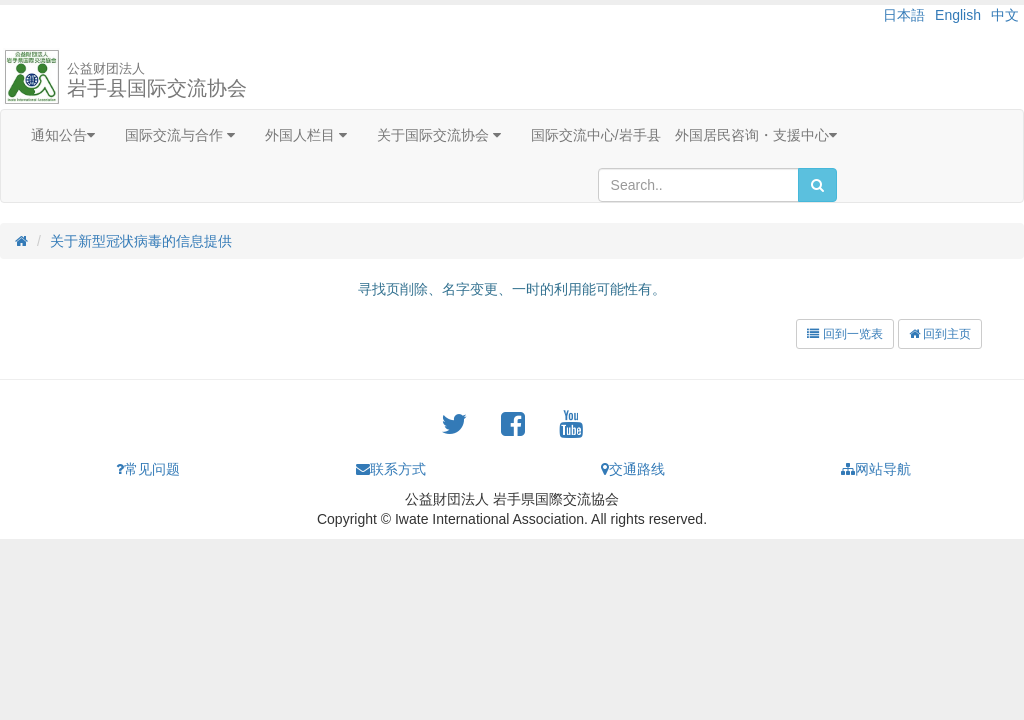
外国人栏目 (306, 135)
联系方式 (391, 469)
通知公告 (63, 135)
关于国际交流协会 (439, 135)
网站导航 (876, 469)
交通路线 (633, 469)
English (958, 15)
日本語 (904, 15)
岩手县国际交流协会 (157, 80)
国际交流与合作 (180, 135)
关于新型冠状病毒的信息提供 (141, 241)
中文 (1005, 15)
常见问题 (148, 469)
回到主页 (940, 334)
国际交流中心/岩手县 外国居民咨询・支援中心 (684, 135)
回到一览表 (844, 334)
